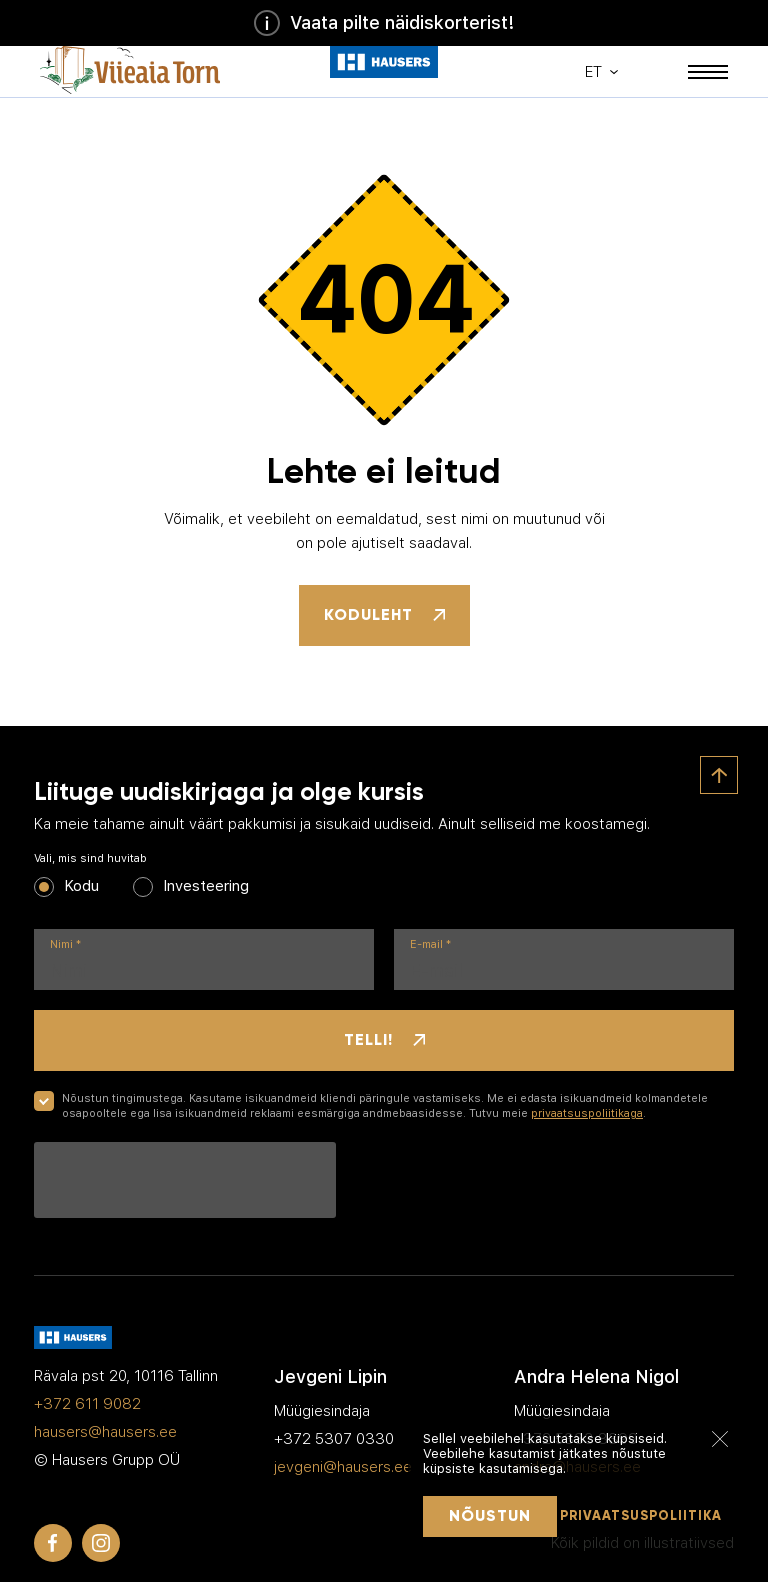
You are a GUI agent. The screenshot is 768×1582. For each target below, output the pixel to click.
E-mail (430, 944)
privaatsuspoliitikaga (587, 1113)
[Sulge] (720, 1438)
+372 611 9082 (87, 1404)
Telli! (384, 1039)
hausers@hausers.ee (105, 1432)
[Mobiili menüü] (708, 72)
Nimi (65, 944)
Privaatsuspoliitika (641, 1516)
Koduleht (384, 614)
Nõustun (490, 1515)
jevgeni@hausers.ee (343, 1467)
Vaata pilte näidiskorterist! (384, 23)
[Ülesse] (719, 775)
